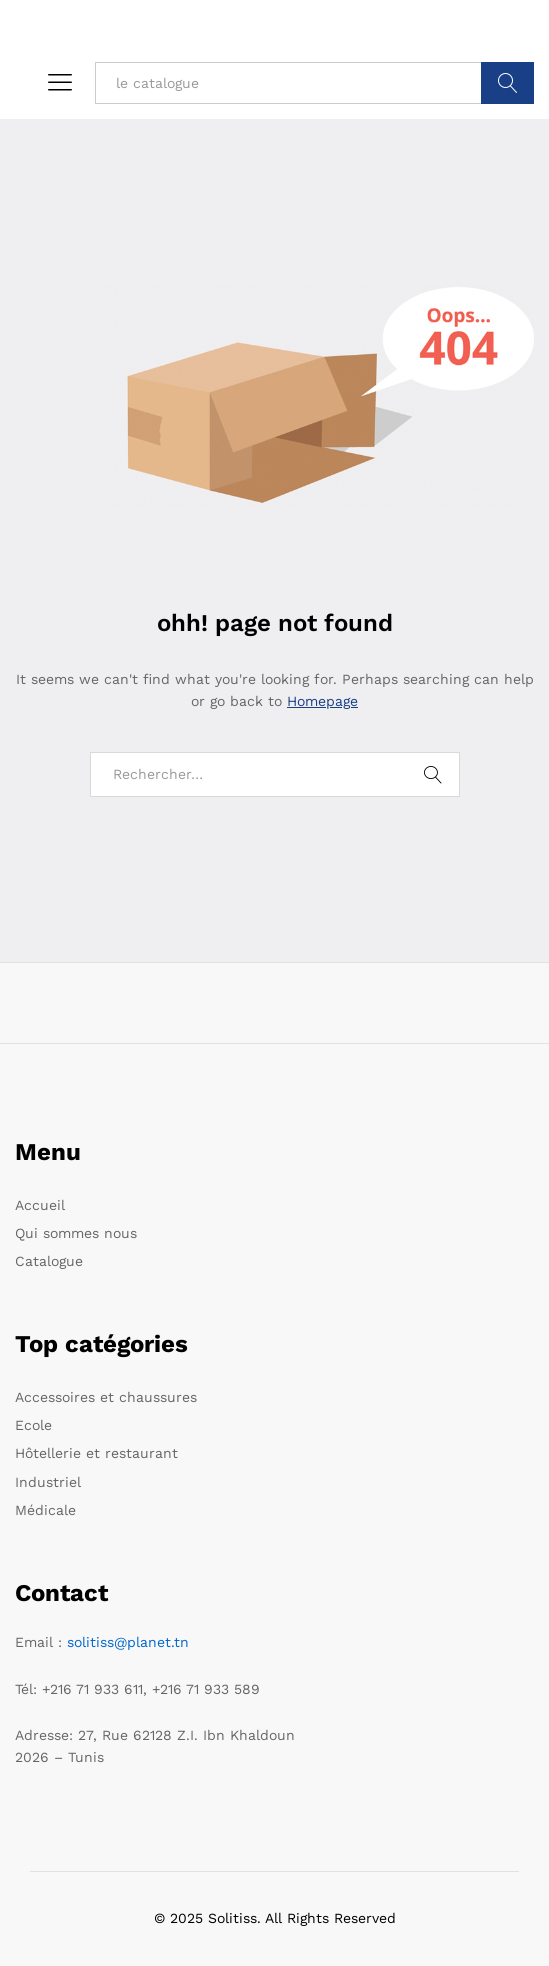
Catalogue (49, 1261)
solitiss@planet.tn (128, 1642)
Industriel (48, 1482)
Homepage (322, 701)
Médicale (45, 1510)
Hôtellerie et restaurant (96, 1453)
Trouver (507, 83)
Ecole (33, 1425)
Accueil (40, 1205)
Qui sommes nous (76, 1233)
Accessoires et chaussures (106, 1397)
